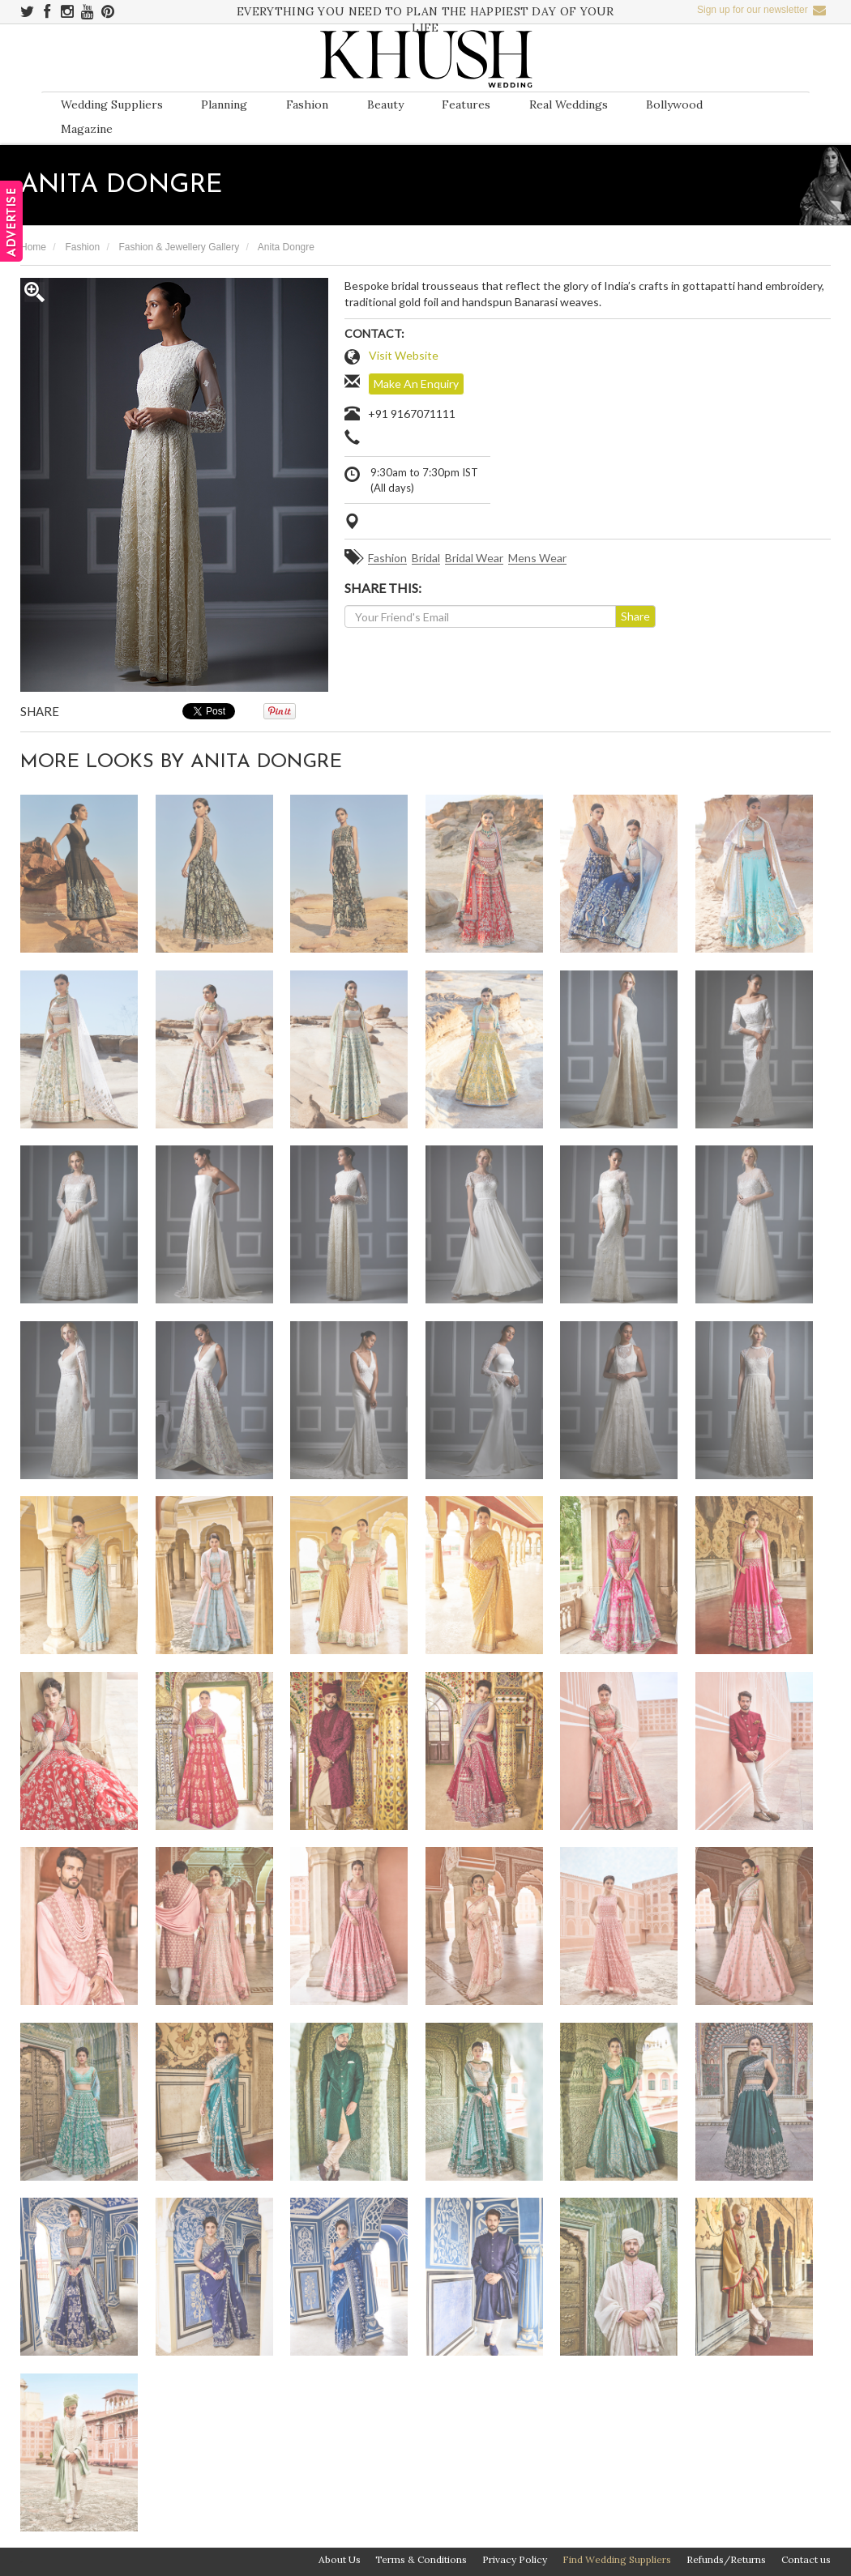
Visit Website (403, 355)
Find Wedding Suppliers (616, 2559)
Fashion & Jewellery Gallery (178, 247)
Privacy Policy (514, 2559)
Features (466, 104)
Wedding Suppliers (112, 104)
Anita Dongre (286, 247)
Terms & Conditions (421, 2559)
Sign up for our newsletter (761, 9)
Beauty (385, 104)
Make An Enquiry (416, 383)
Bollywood (674, 104)
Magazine (87, 129)
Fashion (307, 104)
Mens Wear (537, 558)
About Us (340, 2559)
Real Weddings (568, 104)
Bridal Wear (474, 558)
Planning (224, 104)
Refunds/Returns (726, 2559)
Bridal (426, 558)
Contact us (806, 2559)
